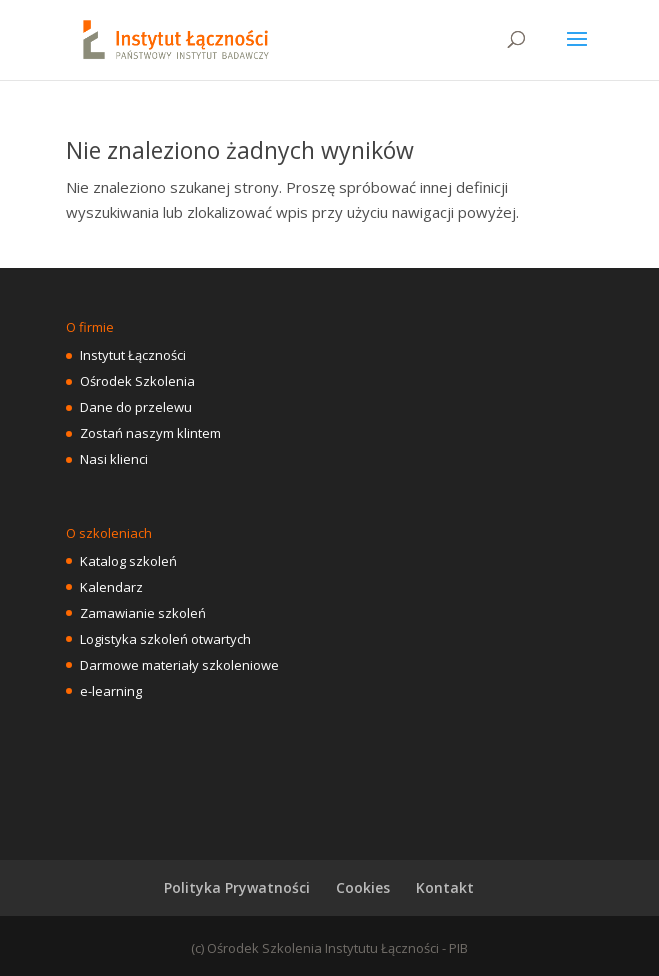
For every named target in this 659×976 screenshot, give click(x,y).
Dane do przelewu (136, 407)
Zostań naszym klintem (150, 433)
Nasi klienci (114, 459)
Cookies (363, 887)
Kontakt (445, 887)
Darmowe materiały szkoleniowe (179, 665)
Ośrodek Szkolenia (137, 381)
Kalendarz (111, 587)
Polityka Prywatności (237, 887)
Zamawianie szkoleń (143, 613)
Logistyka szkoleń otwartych (165, 639)
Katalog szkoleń (128, 561)
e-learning (111, 691)
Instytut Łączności (133, 355)
